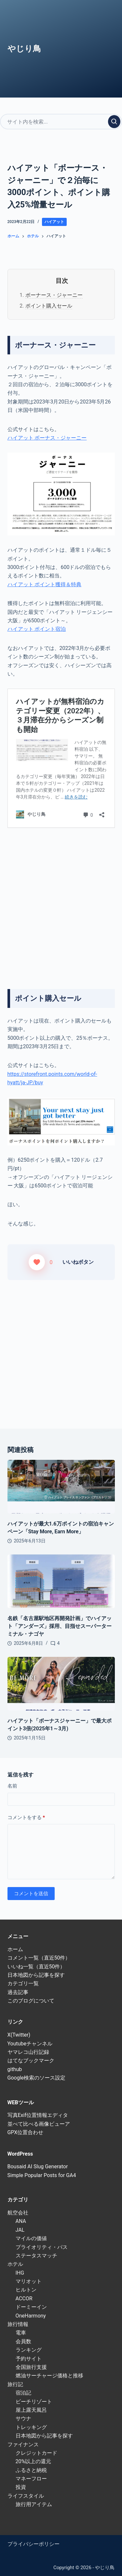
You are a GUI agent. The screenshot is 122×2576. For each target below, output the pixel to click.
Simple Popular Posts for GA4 (41, 2175)
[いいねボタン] (37, 1262)
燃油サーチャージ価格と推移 (49, 2375)
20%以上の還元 (33, 2461)
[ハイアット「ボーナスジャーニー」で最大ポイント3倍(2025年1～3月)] (61, 1684)
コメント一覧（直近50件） (39, 1958)
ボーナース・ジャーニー (54, 295)
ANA (21, 2221)
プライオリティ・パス (42, 2247)
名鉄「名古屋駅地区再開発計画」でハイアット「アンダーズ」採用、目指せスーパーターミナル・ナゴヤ (59, 1626)
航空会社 (17, 2213)
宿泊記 (23, 2393)
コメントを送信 (31, 1893)
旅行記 (15, 2384)
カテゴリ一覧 (23, 1983)
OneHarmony (31, 2316)
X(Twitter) (18, 2035)
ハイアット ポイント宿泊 (36, 629)
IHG (20, 2273)
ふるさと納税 (31, 2470)
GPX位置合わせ (25, 2132)
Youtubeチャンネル (30, 2044)
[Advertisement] (61, 899)
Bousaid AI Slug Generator (37, 2166)
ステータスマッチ (36, 2255)
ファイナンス (23, 2444)
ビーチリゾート (34, 2401)
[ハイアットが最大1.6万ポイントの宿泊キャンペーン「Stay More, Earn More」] (61, 1486)
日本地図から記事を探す (36, 1975)
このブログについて (30, 2001)
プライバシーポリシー (33, 2544)
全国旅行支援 (31, 2367)
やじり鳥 (24, 48)
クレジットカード (36, 2453)
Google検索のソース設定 (36, 2078)
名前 (12, 1786)
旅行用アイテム (34, 2504)
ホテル (15, 2264)
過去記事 (17, 1992)
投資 (21, 2487)
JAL (20, 2230)
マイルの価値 (31, 2238)
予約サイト (29, 2359)
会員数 (23, 2341)
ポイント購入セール (48, 306)
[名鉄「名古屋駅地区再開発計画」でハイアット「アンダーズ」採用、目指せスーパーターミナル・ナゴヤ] (61, 1581)
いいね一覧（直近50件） (36, 1966)
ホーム (15, 1949)
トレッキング (31, 2427)
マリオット (29, 2281)
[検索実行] (114, 121)
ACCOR (24, 2298)
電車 (21, 2333)
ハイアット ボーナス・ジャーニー (47, 438)
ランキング (29, 2350)
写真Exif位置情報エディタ (37, 2115)
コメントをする (26, 1818)
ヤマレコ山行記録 (28, 2052)
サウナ (23, 2418)
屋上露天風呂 (31, 2410)
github (14, 2069)
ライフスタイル (25, 2496)
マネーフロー (31, 2479)
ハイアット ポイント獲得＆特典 (44, 584)
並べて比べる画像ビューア (38, 2124)
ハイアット (54, 221)
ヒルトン (26, 2290)
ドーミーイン (31, 2307)
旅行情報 (17, 2324)
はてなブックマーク (30, 2060)
